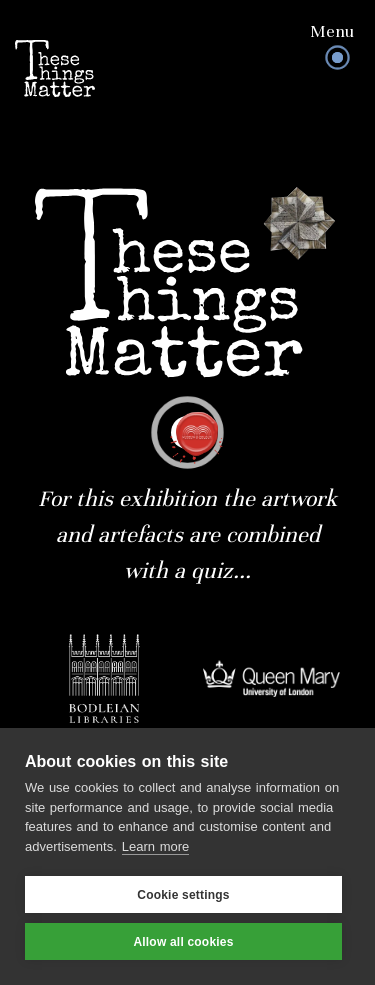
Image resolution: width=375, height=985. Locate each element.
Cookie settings (183, 895)
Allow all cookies (183, 942)
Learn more (155, 846)
